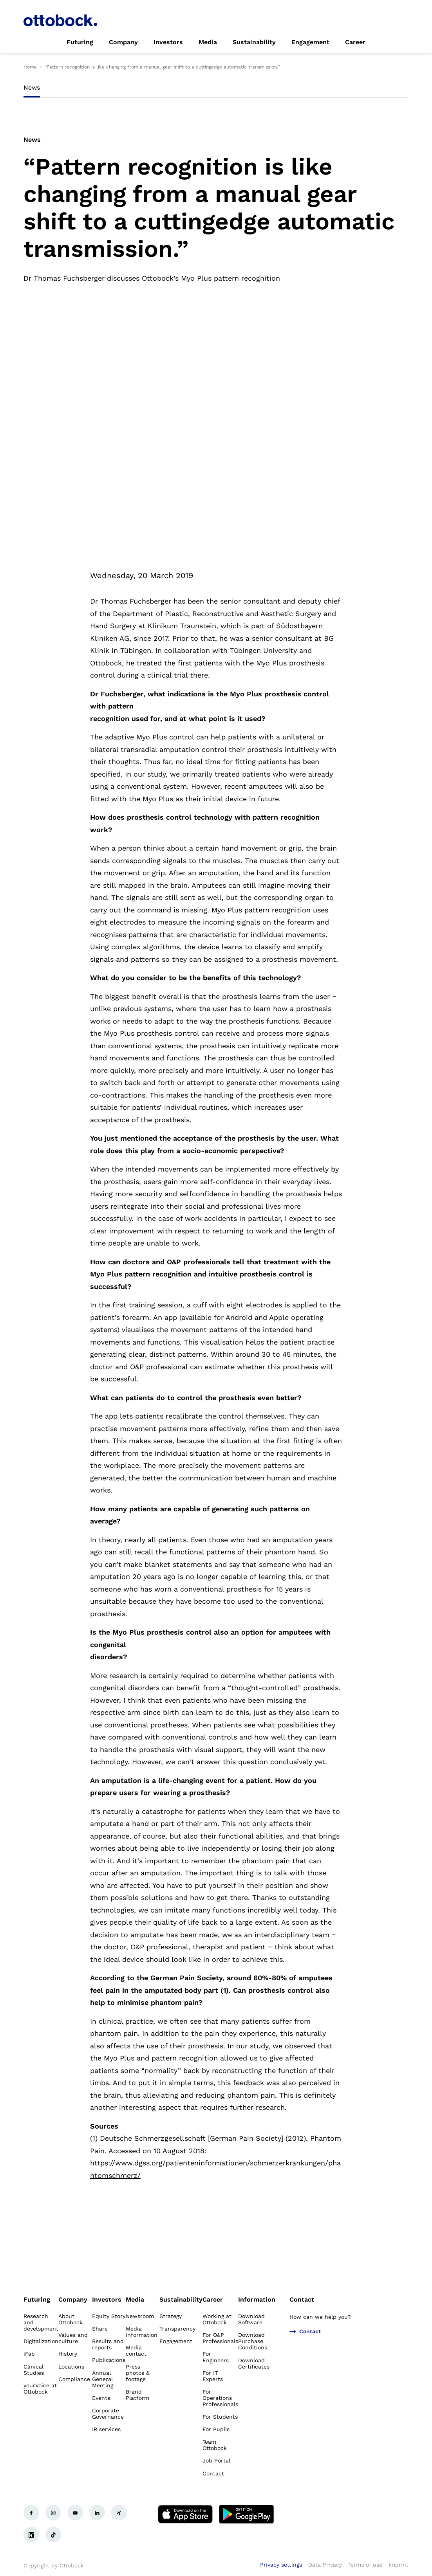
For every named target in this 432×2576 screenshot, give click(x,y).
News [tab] (31, 87)
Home (30, 67)
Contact (301, 2299)
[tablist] (216, 90)
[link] (79, 42)
